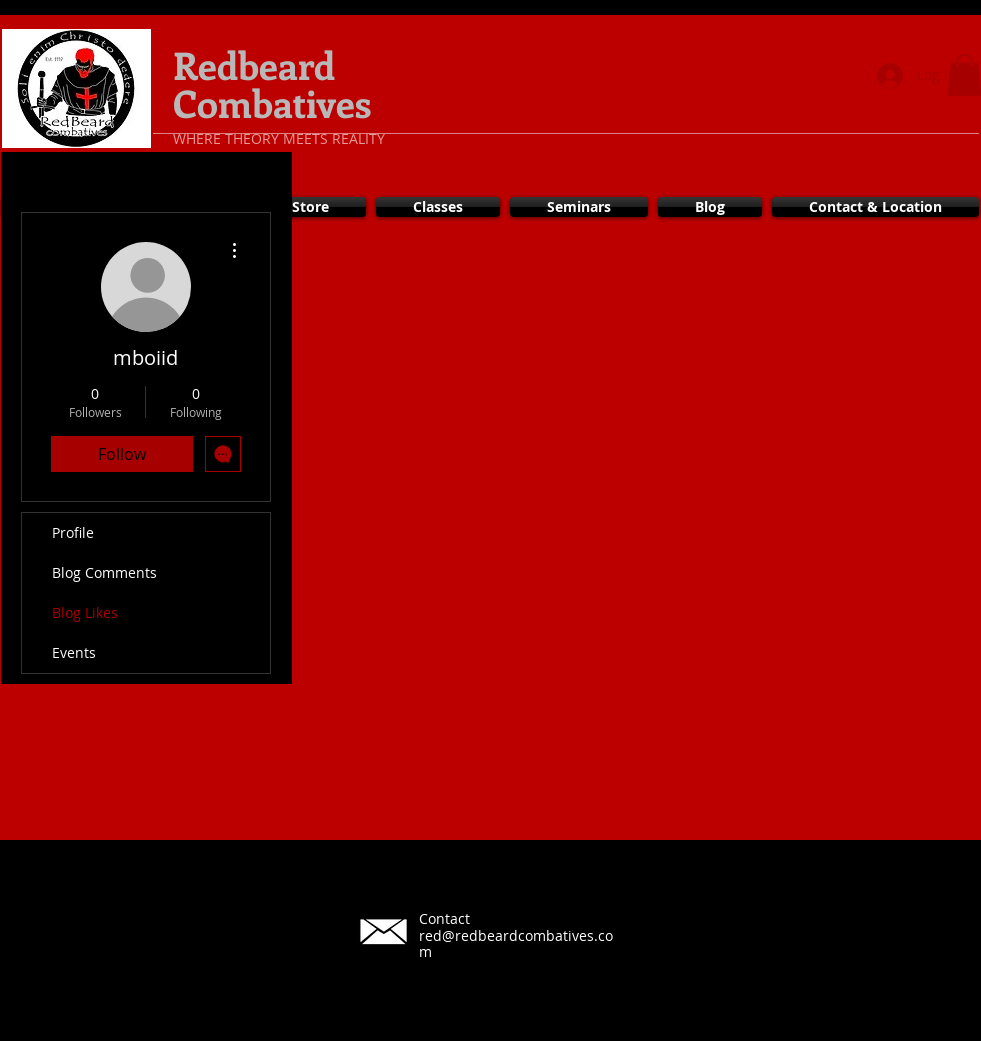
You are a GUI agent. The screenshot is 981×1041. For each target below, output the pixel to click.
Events (74, 652)
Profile (73, 532)
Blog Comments (104, 572)
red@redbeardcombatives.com (516, 944)
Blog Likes (85, 612)
